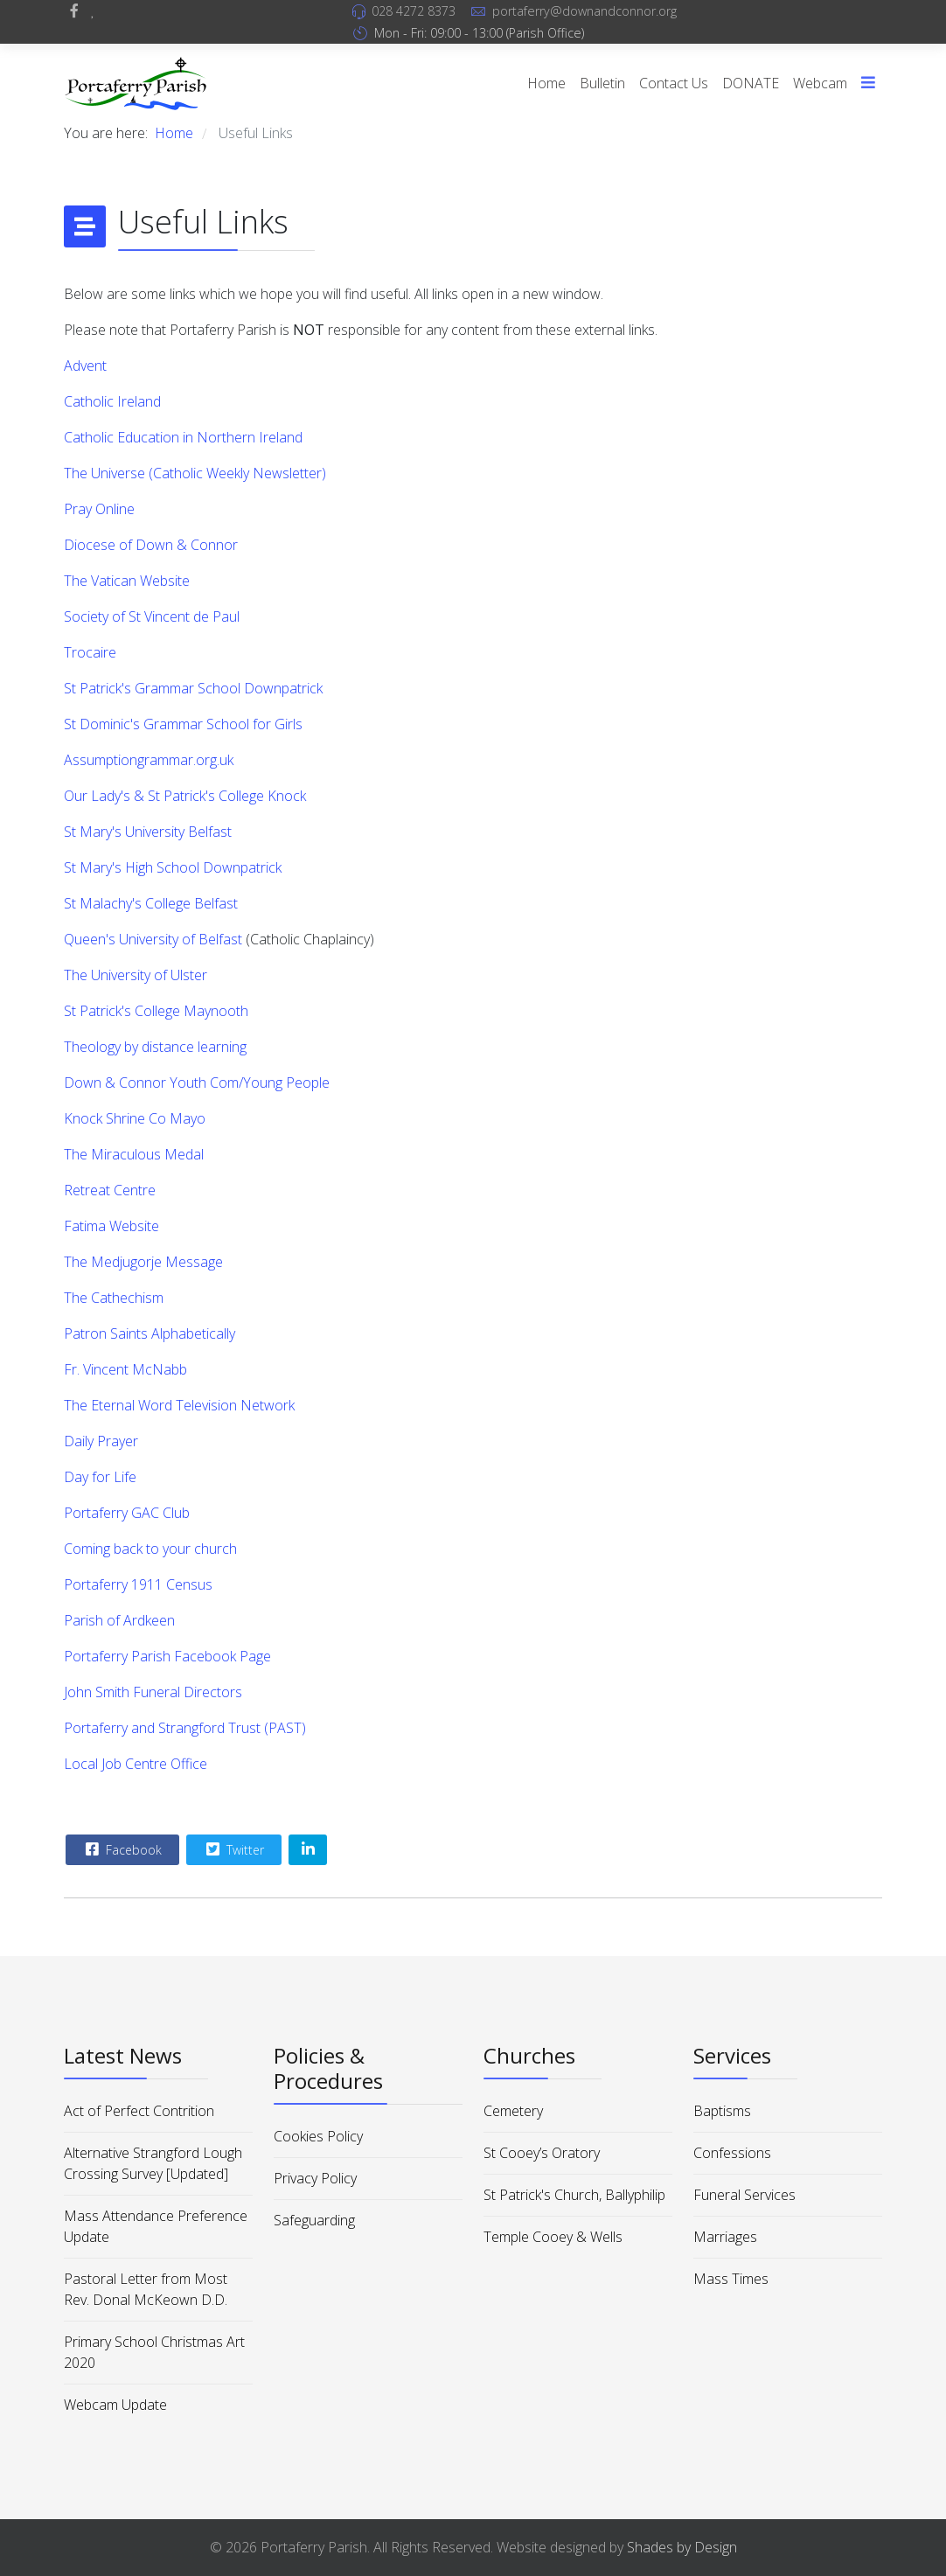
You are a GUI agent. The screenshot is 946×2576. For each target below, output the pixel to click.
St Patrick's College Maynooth (156, 1010)
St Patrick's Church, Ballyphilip (574, 2194)
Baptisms (722, 2110)
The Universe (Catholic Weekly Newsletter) (195, 473)
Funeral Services (744, 2194)
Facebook (121, 1849)
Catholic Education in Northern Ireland (183, 437)
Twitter (233, 1849)
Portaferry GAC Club (127, 1512)
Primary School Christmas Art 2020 (154, 2352)
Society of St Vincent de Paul (152, 616)
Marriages (725, 2236)
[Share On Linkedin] (308, 1850)
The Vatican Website (127, 580)
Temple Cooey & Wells (553, 2236)
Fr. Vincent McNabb (125, 1369)
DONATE (750, 83)
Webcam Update (115, 2404)
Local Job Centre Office (135, 1763)
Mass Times (731, 2278)
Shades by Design (682, 2547)
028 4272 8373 (414, 11)
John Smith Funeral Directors (153, 1692)
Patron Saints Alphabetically (149, 1333)
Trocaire (90, 652)
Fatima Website (111, 1226)
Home (546, 83)
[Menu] (868, 83)
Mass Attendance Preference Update (155, 2226)
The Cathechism (113, 1297)
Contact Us (673, 83)
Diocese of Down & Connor (151, 544)
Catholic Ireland (112, 401)
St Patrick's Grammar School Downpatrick (193, 688)
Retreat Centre (110, 1190)
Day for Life (100, 1476)
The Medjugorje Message (143, 1261)
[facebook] (74, 10)
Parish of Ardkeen (119, 1620)
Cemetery (513, 2110)
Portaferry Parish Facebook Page (167, 1656)
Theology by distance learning (155, 1046)
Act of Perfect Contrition (139, 2110)
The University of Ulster (135, 975)
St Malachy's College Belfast (151, 903)
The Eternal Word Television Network (179, 1405)
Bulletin (602, 83)
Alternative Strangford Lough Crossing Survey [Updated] (153, 2163)
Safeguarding (314, 2220)
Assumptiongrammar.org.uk (148, 759)
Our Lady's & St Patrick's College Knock (185, 795)
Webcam (820, 83)
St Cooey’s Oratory (541, 2152)
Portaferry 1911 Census (138, 1584)
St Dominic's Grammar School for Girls (183, 724)
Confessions (732, 2152)
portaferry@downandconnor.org (584, 11)
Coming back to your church (150, 1548)
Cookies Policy (318, 2136)
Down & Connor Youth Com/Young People (197, 1082)
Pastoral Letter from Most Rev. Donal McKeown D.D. (145, 2289)
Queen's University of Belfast (153, 939)
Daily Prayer (101, 1441)
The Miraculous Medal (134, 1154)
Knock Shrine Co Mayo (134, 1118)
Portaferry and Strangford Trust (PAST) (185, 1727)
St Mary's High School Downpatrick (173, 867)
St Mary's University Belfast (148, 831)
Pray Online (99, 509)
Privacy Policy (315, 2178)
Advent (85, 365)
